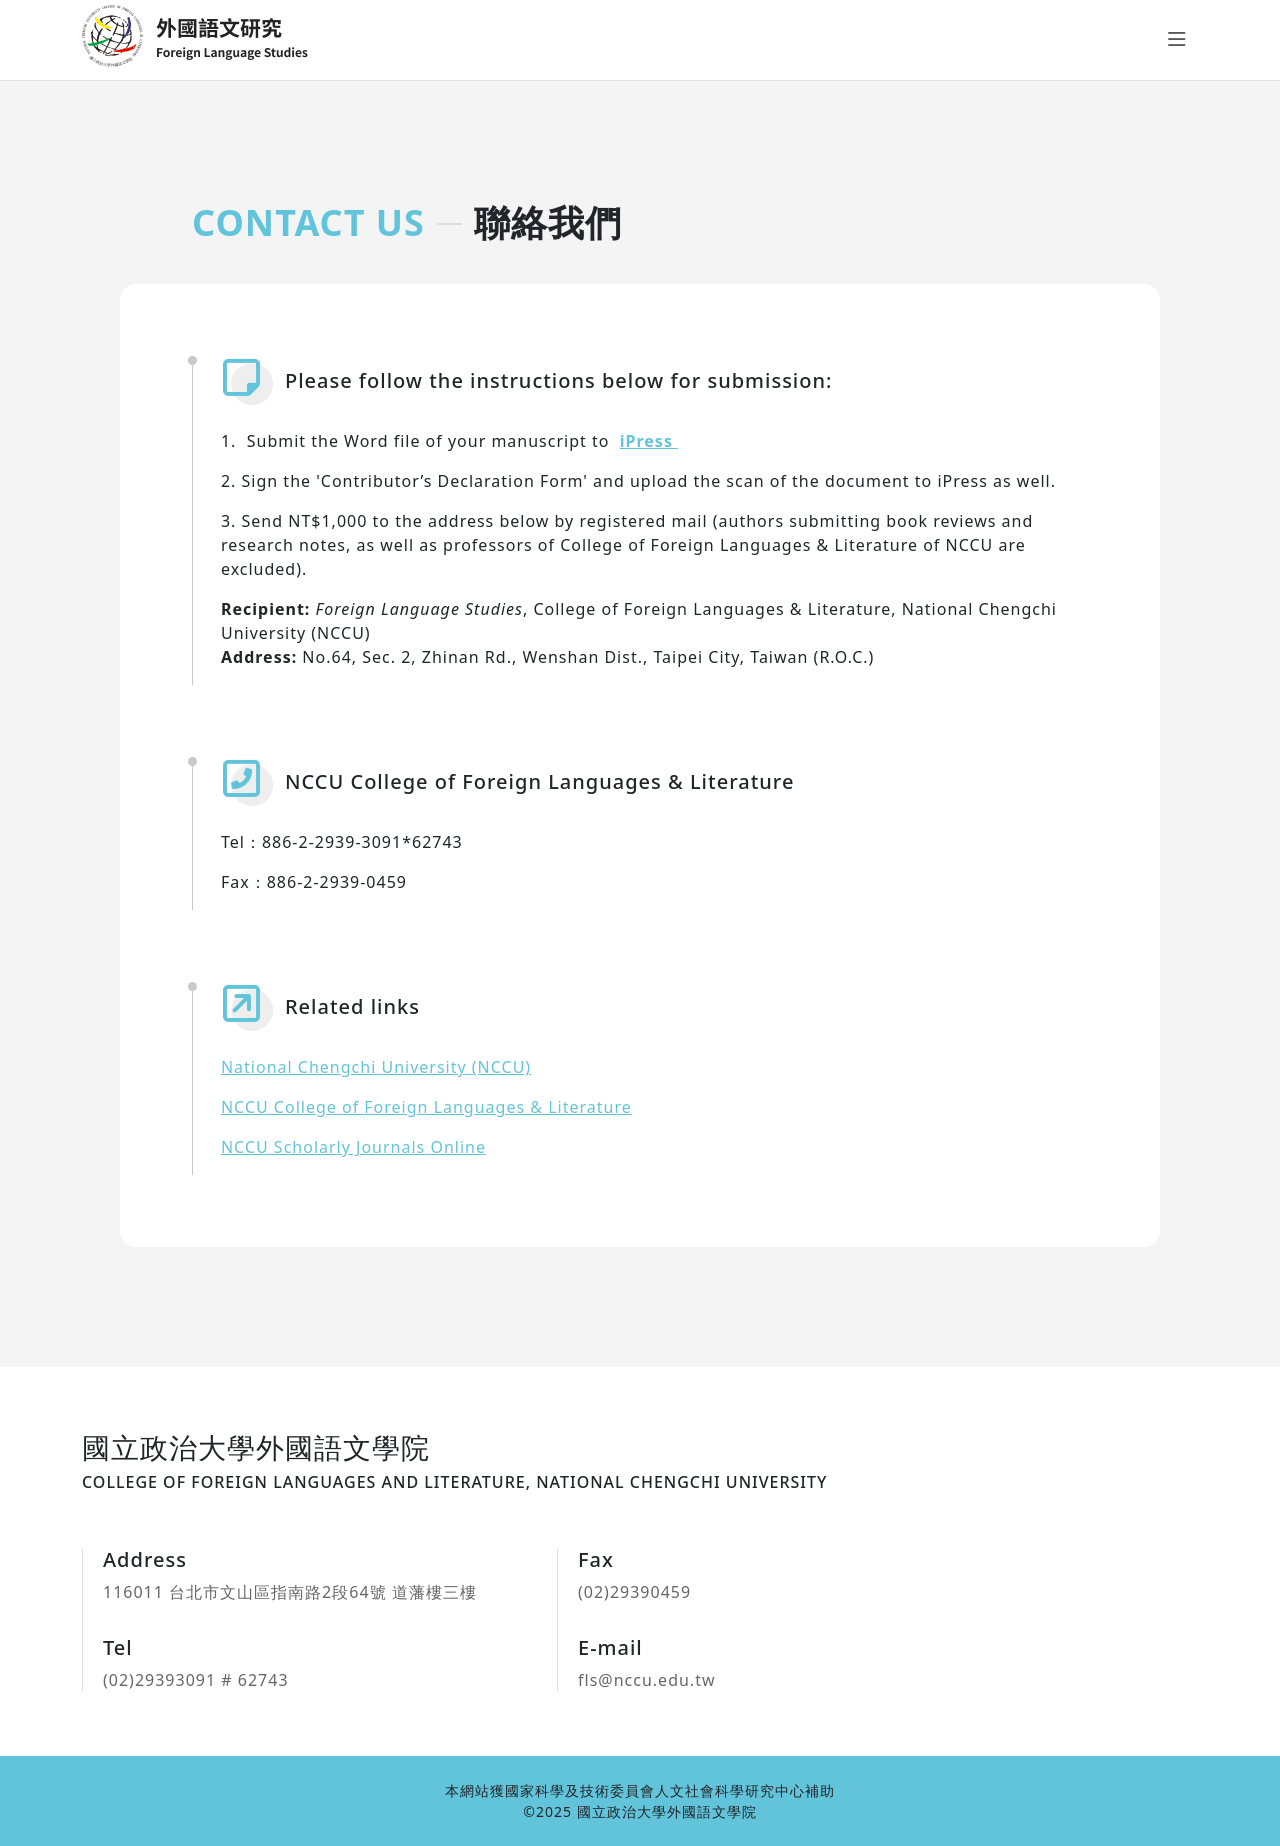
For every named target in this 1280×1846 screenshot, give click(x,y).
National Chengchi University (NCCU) (376, 1067)
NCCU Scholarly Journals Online (353, 1147)
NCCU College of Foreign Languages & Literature (426, 1107)
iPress (649, 441)
